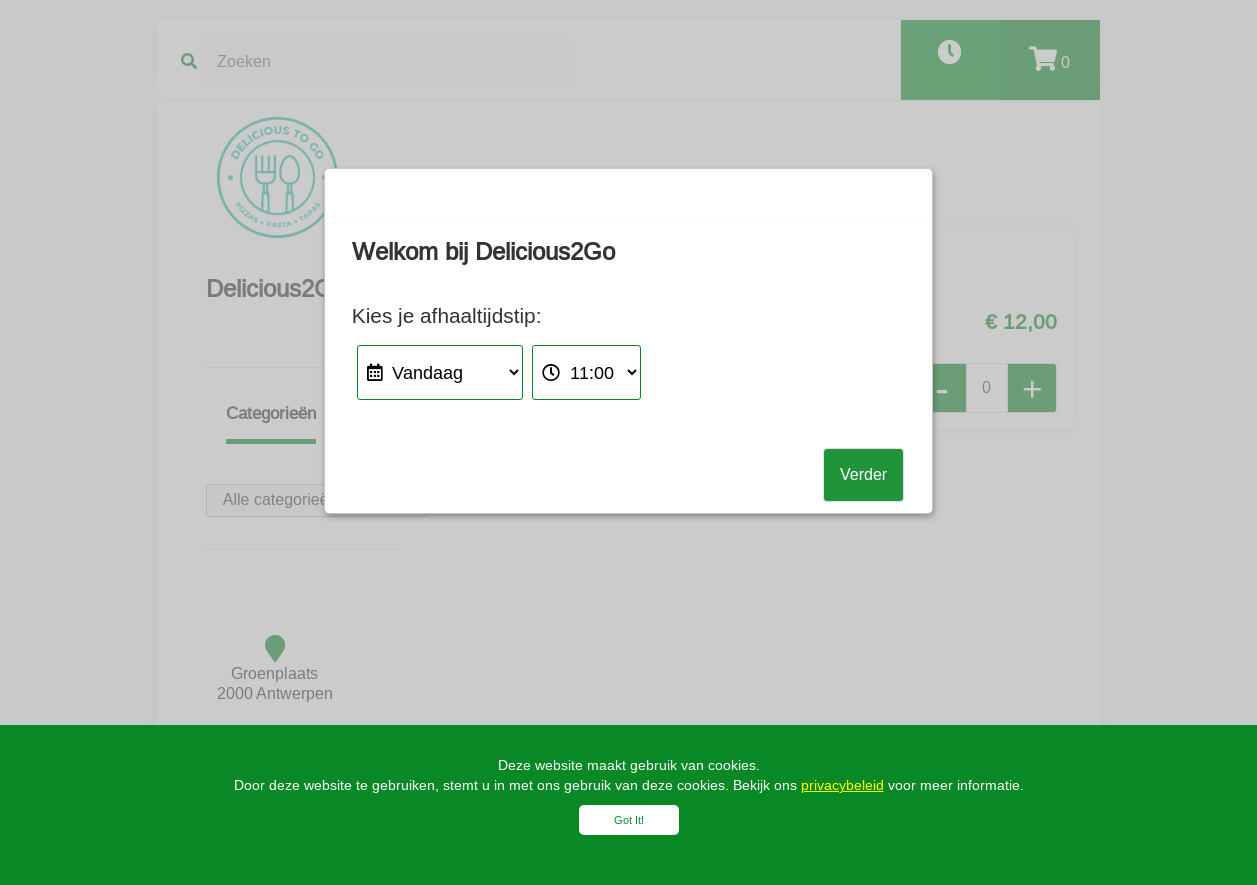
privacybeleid (842, 785)
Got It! (629, 820)
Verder (863, 474)
